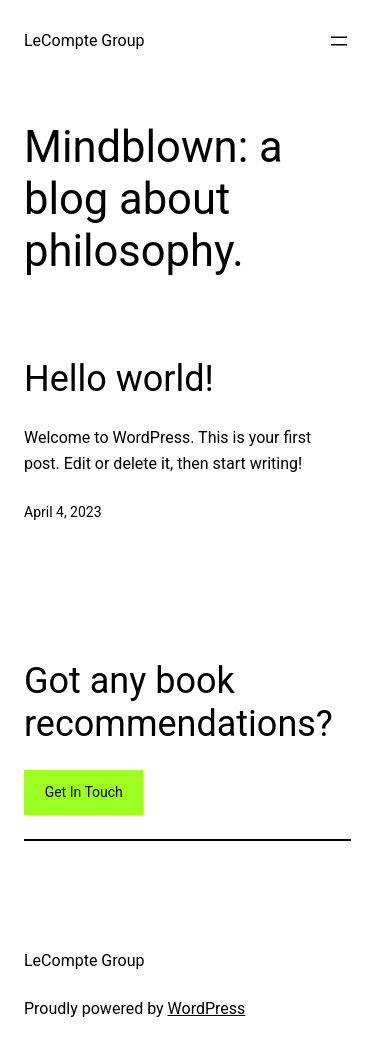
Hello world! (119, 379)
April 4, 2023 (63, 512)
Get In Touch (84, 792)
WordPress (207, 1008)
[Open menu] (339, 41)
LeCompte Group (84, 40)
